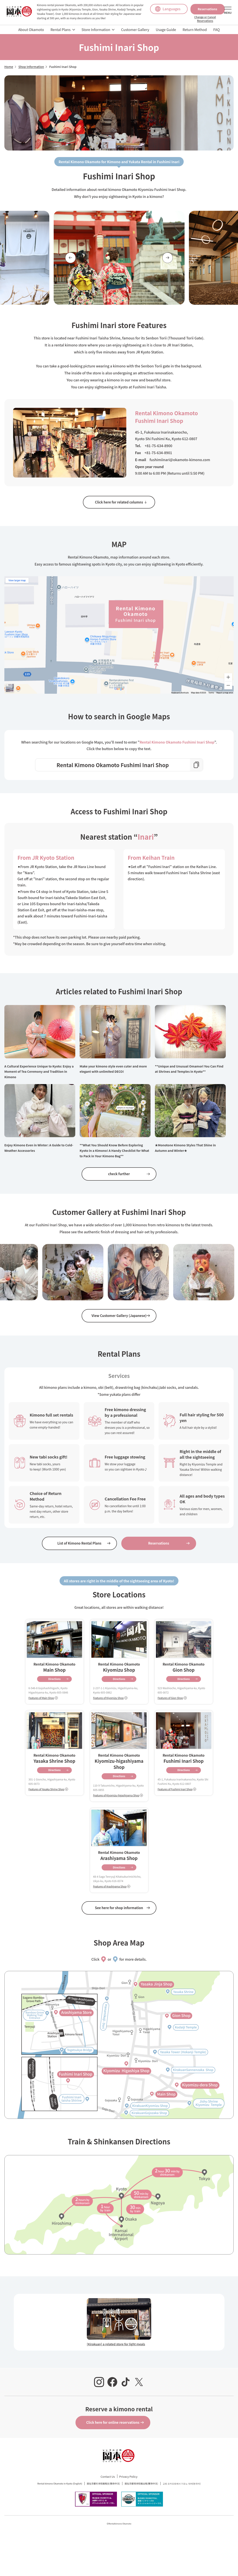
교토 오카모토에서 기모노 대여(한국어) (179, 2520)
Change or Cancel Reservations (198, 19)
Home (8, 68)
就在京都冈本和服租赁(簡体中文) (103, 2520)
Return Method (195, 30)
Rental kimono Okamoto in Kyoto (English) (61, 2520)
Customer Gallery (135, 30)
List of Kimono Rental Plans (73, 1568)
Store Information (96, 30)
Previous (44, 259)
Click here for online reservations (119, 2454)
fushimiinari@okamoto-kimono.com (180, 460)
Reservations (198, 11)
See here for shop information (119, 1936)
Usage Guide (166, 30)
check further (118, 1194)
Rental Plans (60, 30)
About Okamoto (31, 30)
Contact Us (106, 2513)
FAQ (216, 30)
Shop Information (31, 68)
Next (194, 259)
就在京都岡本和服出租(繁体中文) (140, 2520)
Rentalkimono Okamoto (120, 2565)
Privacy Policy (130, 2513)
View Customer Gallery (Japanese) (119, 1338)
